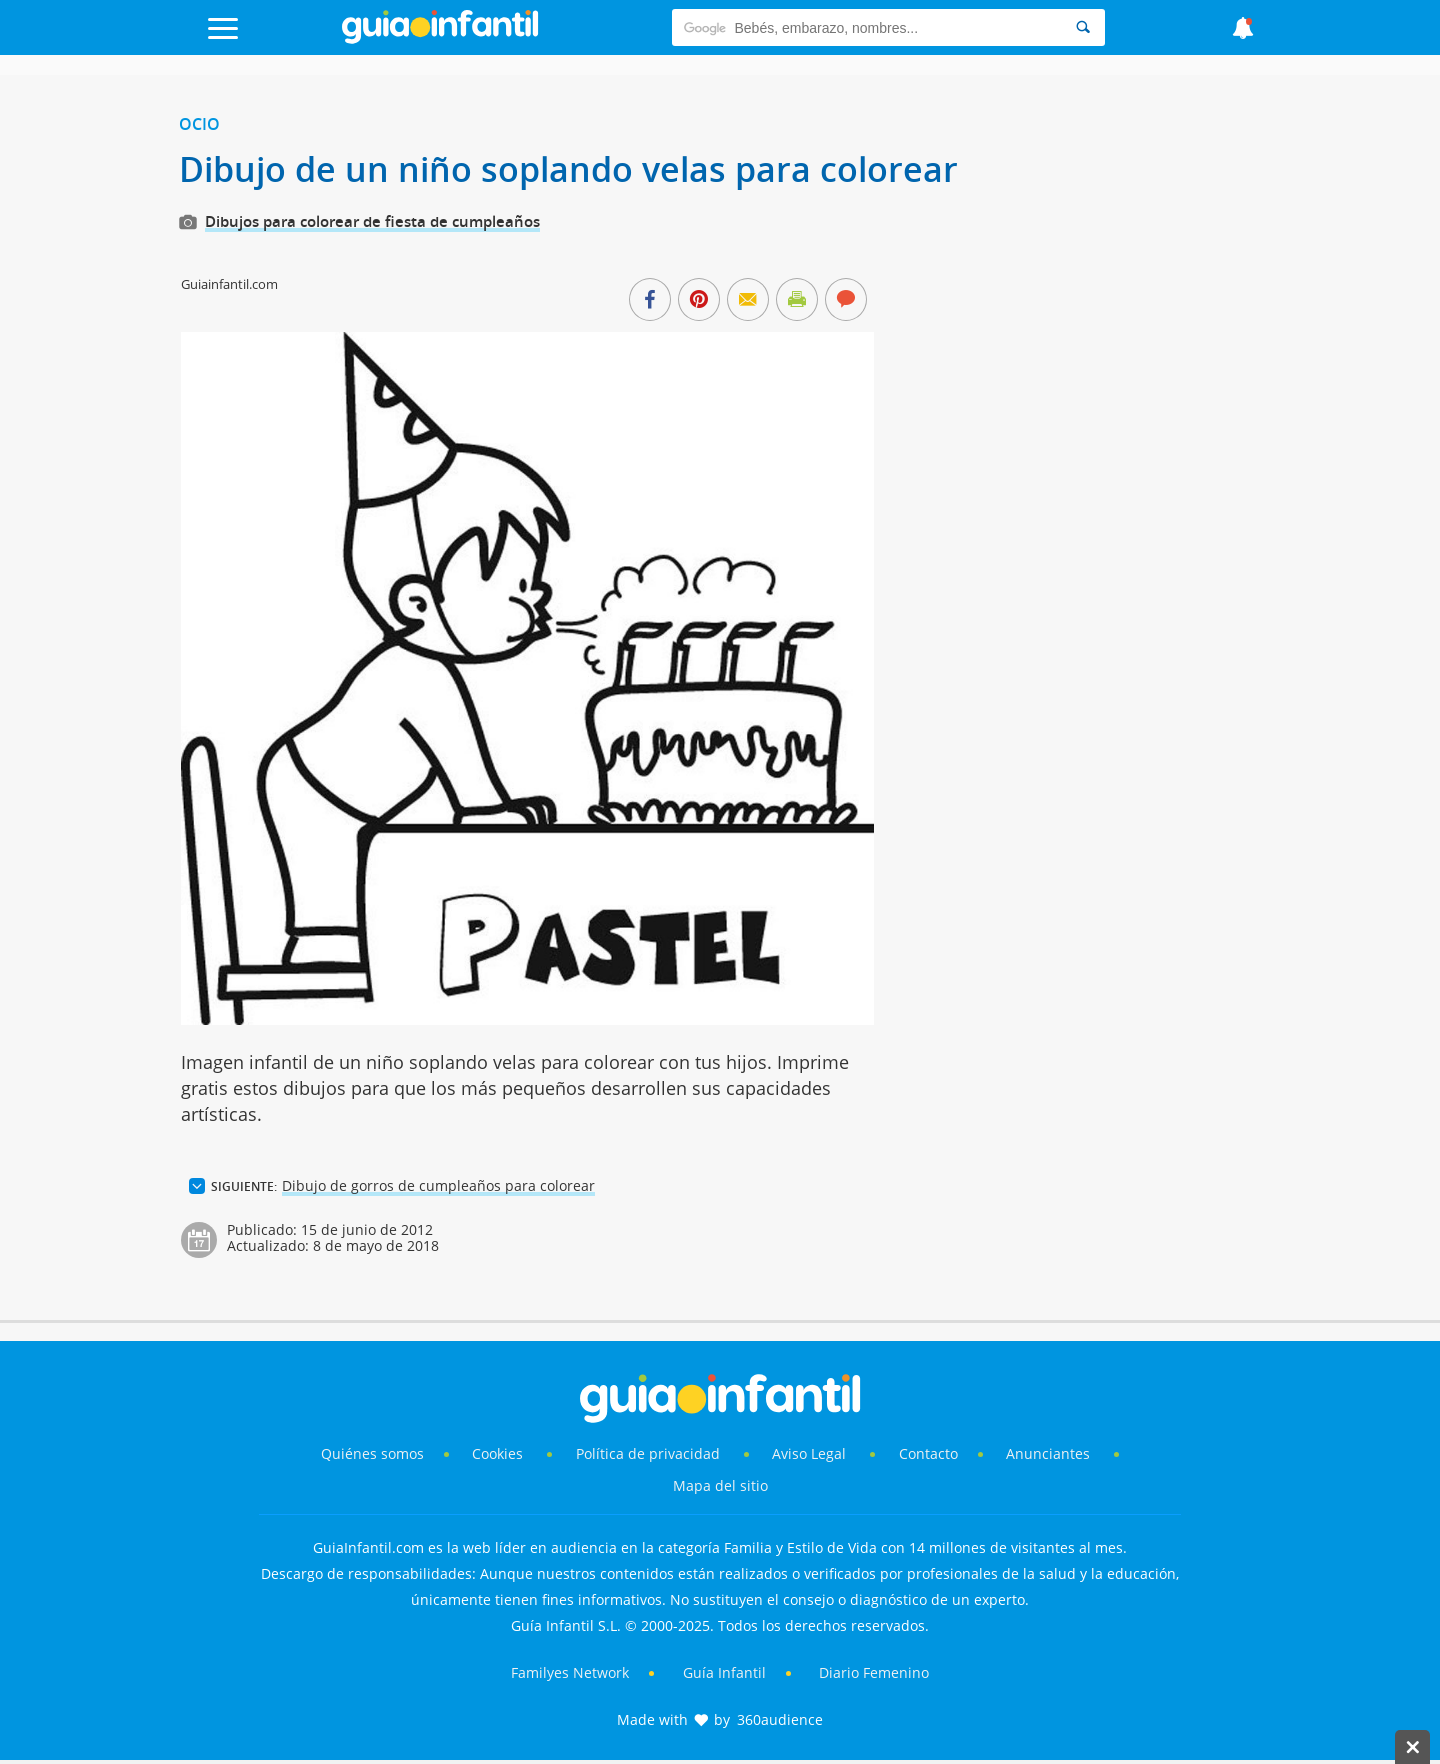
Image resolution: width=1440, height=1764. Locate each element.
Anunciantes (1048, 1453)
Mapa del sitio (720, 1485)
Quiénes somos (372, 1453)
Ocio (199, 124)
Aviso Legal (809, 1453)
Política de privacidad (650, 1453)
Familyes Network (570, 1672)
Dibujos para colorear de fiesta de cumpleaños (372, 221)
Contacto (928, 1453)
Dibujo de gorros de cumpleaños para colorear (438, 1185)
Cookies (499, 1453)
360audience (780, 1719)
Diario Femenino (874, 1672)
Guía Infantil (724, 1672)
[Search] (1083, 27)
